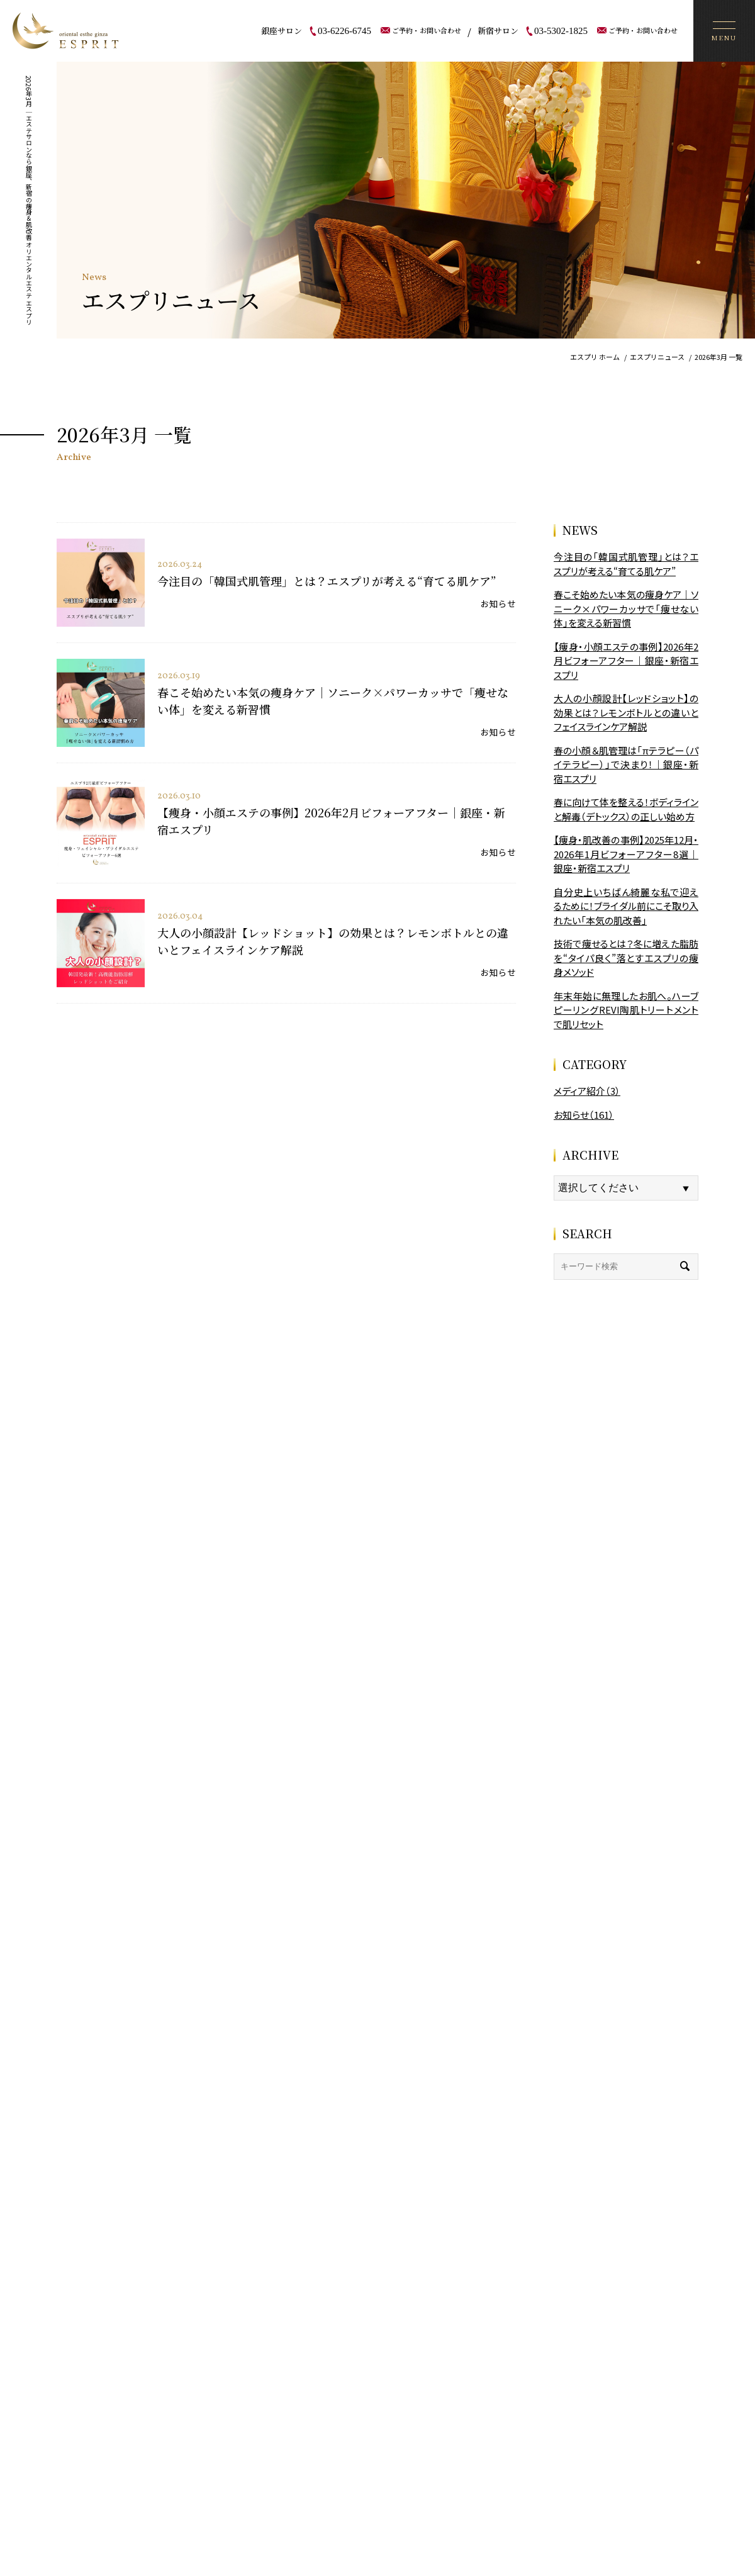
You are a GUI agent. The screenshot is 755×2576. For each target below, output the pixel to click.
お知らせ (498, 603)
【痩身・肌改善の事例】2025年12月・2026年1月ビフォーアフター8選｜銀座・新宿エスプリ (626, 854)
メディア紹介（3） (587, 1090)
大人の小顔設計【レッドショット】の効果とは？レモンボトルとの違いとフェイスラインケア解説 (626, 712)
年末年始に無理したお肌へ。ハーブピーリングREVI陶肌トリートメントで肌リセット (626, 1010)
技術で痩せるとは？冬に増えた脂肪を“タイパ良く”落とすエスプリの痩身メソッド (626, 957)
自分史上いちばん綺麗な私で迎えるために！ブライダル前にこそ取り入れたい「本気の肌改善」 (626, 906)
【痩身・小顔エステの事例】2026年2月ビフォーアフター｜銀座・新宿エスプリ (626, 660)
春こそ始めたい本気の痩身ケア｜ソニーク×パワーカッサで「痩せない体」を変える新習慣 (626, 608)
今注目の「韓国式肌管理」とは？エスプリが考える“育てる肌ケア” (326, 581)
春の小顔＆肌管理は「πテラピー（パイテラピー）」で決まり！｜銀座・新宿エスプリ (626, 764)
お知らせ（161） (584, 1114)
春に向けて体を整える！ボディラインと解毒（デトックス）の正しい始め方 (626, 809)
